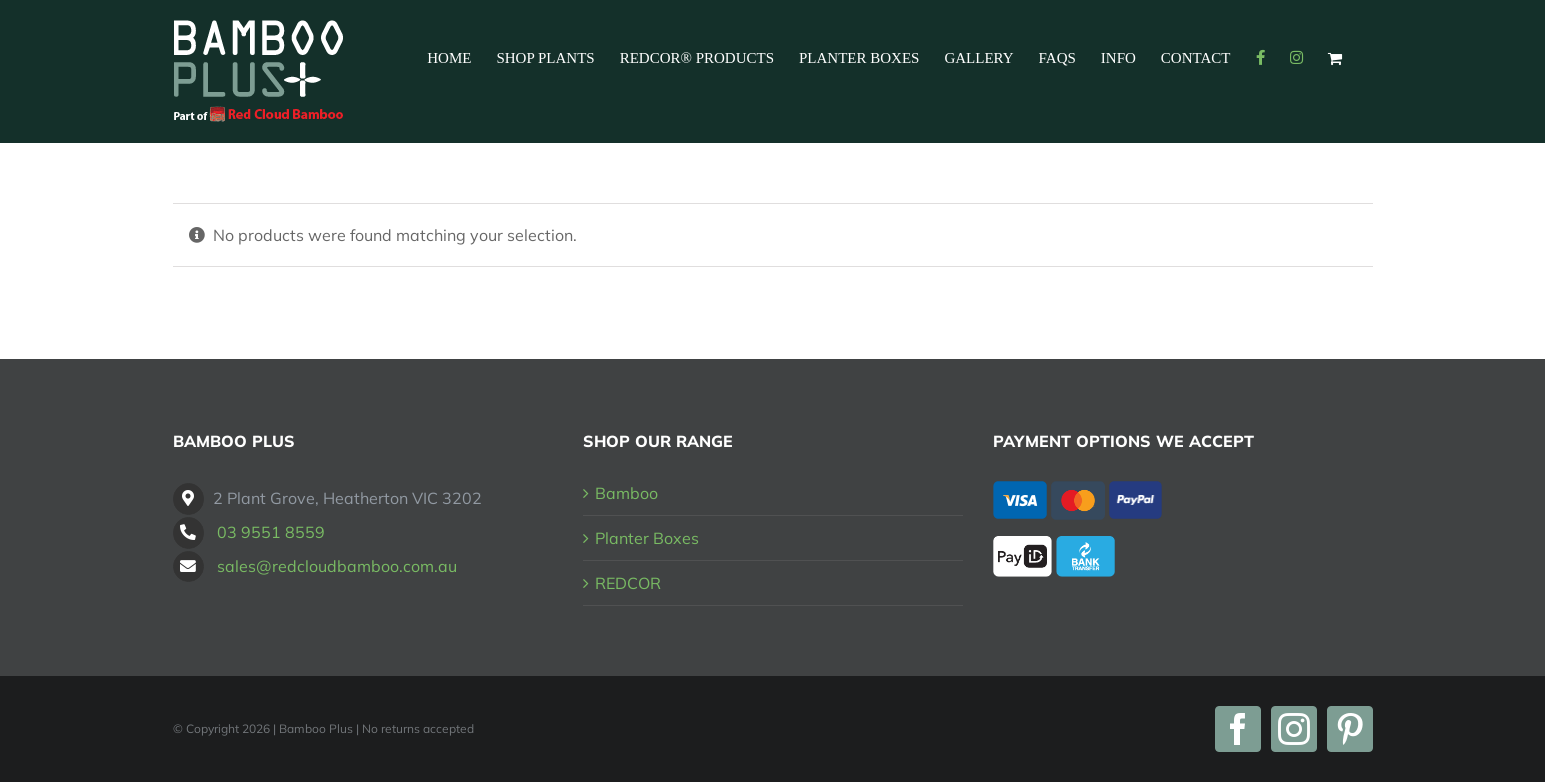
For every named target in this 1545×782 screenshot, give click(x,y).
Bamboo (626, 493)
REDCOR (628, 583)
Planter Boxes (647, 538)
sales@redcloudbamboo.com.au (337, 566)
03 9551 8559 (271, 532)
